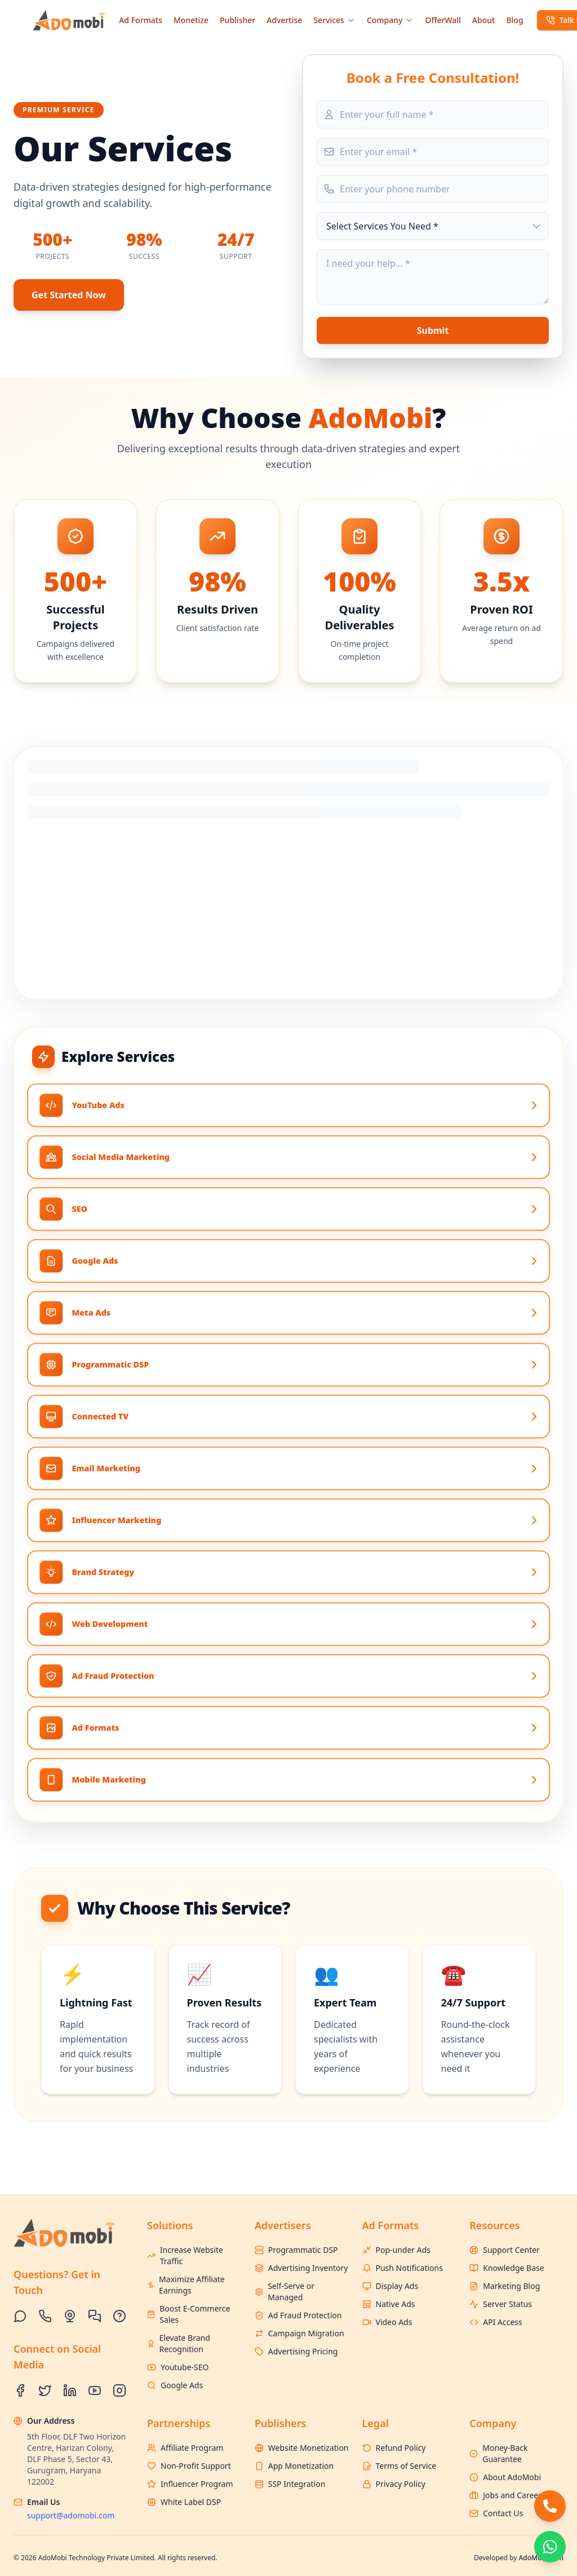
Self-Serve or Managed (284, 2291)
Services (334, 20)
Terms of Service (399, 2465)
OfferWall (442, 20)
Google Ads (175, 2385)
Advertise (284, 20)
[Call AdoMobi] (550, 2506)
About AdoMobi (505, 2477)
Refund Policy (394, 2447)
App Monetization (294, 2465)
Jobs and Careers (507, 2495)
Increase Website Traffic (185, 2255)
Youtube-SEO (177, 2367)
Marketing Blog (504, 2286)
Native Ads (388, 2304)
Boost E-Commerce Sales (188, 2314)
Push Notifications (402, 2267)
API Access (495, 2322)
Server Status (500, 2304)
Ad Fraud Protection (298, 2315)
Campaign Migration (299, 2333)
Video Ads (387, 2322)
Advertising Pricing (296, 2351)
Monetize (191, 20)
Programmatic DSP (296, 2249)
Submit (433, 330)
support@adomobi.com (70, 2515)
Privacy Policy (393, 2483)
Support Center (504, 2249)
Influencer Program (190, 2483)
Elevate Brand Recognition (178, 2343)
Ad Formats (140, 20)
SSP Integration (290, 2483)
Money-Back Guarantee (498, 2453)
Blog (514, 20)
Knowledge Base (506, 2267)
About (483, 20)
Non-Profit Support (189, 2465)
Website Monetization (302, 2447)
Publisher (237, 20)
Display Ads (390, 2286)
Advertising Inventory (301, 2267)
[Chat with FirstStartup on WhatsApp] (550, 2546)
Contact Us (496, 2513)
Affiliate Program (185, 2447)
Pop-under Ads (396, 2249)
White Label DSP (184, 2501)
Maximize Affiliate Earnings (186, 2285)
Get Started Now (69, 295)
